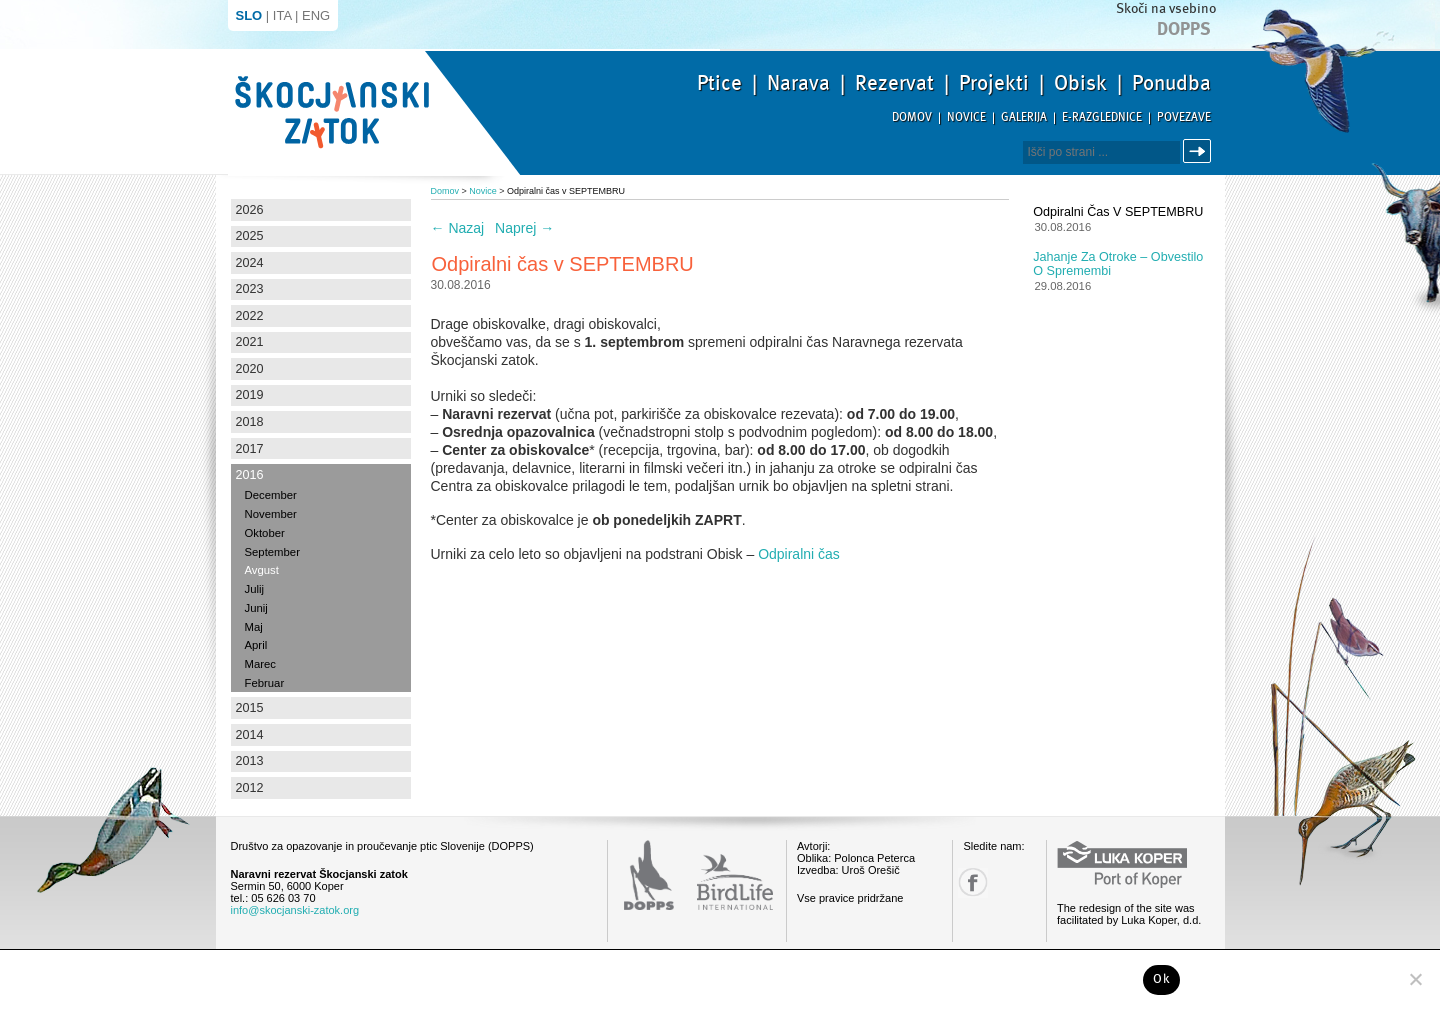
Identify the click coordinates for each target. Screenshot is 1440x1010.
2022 (250, 316)
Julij (255, 589)
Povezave (1184, 117)
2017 (250, 449)
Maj (254, 627)
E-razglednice (1102, 117)
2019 (250, 395)
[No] (1415, 979)
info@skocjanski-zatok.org (295, 910)
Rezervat (894, 83)
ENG (316, 15)
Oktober (265, 533)
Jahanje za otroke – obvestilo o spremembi (1118, 264)
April (256, 645)
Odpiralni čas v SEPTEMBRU (1118, 212)
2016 (250, 475)
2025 (250, 236)
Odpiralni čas (799, 554)
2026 (250, 210)
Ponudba (1171, 83)
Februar (265, 683)
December (271, 495)
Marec (260, 664)
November (271, 514)
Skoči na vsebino (1166, 8)
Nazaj (458, 228)
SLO (249, 15)
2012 (250, 788)
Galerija (1024, 117)
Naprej (524, 228)
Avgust (262, 570)
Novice (966, 117)
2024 (250, 263)
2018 (250, 422)
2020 (250, 369)
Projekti (994, 83)
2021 (250, 342)
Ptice (719, 83)
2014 (250, 735)
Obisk (1080, 83)
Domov (912, 117)
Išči (1200, 151)
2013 (250, 761)
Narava (798, 83)
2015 (250, 708)
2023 (250, 289)
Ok (1161, 979)
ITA (282, 15)
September (272, 552)
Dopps (1184, 29)
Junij (256, 608)
